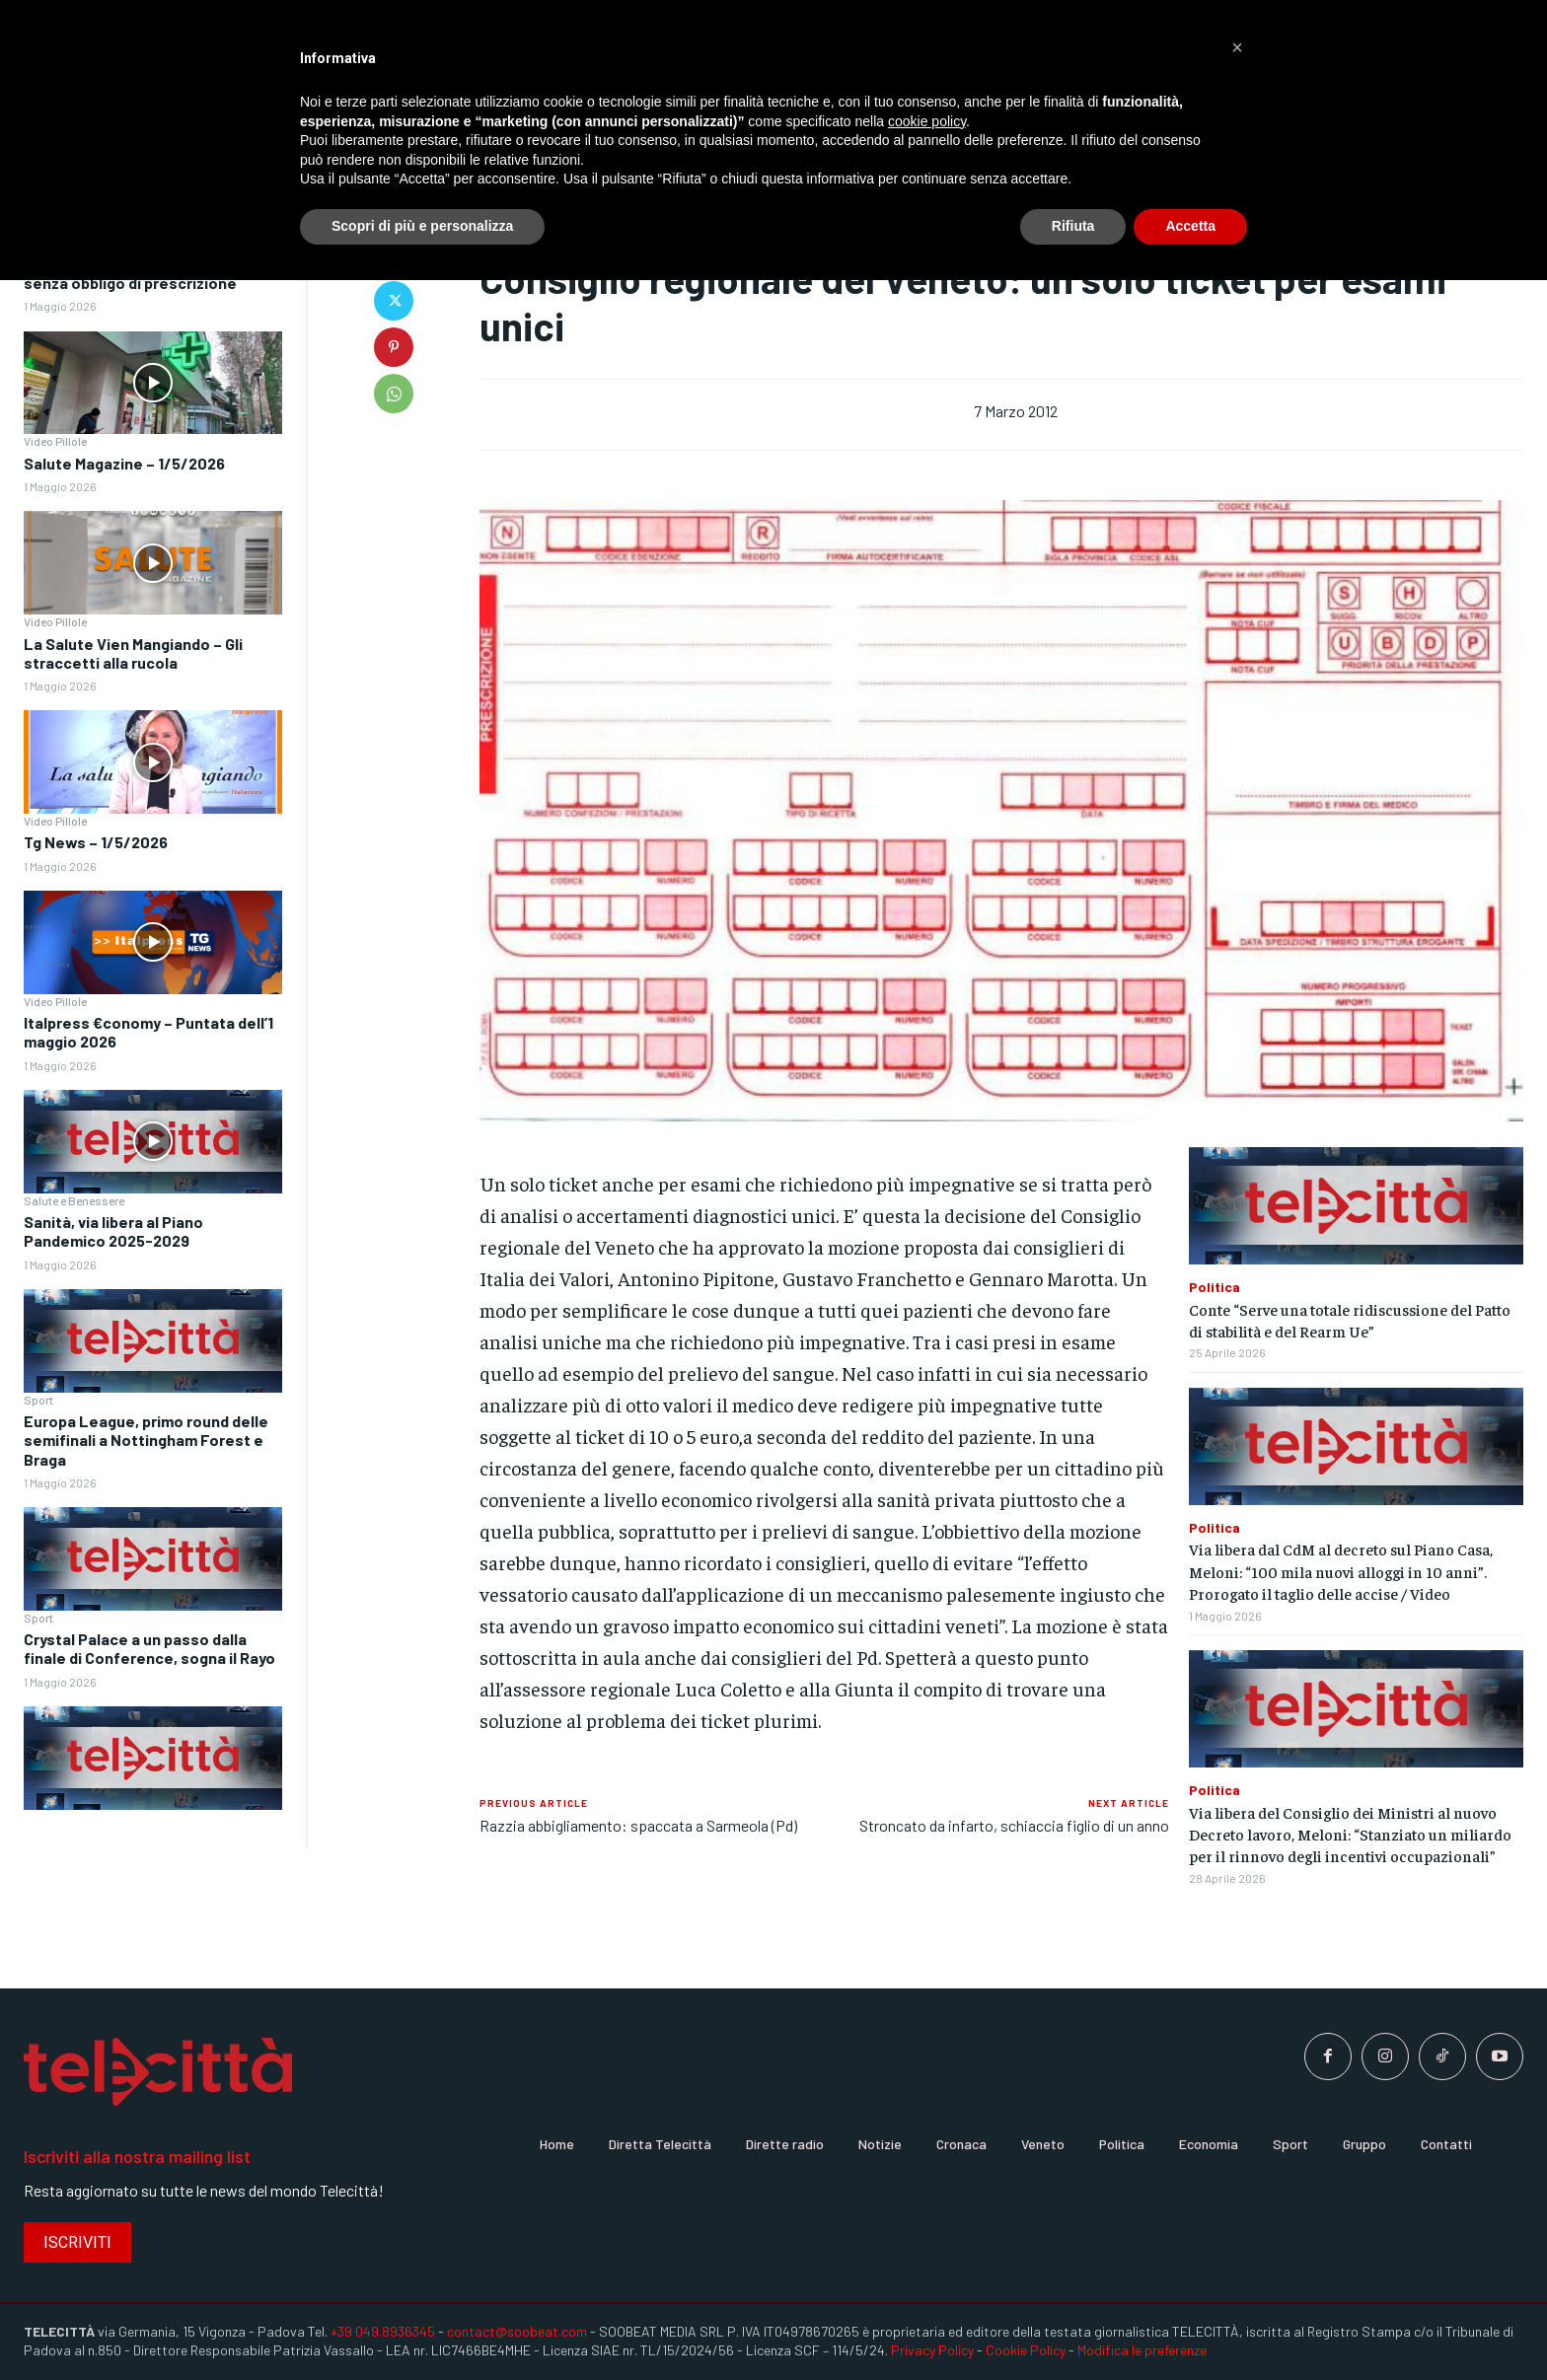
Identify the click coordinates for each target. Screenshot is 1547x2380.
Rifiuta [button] (1073, 226)
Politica (1214, 1287)
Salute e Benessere (74, 1200)
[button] (1237, 47)
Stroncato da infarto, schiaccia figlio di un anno (1014, 1825)
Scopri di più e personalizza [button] (422, 226)
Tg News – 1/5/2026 (96, 841)
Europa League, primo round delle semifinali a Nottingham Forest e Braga (146, 1439)
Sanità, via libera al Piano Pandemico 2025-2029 (113, 1231)
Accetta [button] (1190, 226)
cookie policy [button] (927, 121)
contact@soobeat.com (517, 2331)
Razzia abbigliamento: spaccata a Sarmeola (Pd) (638, 1825)
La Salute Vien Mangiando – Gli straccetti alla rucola (133, 653)
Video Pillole (55, 441)
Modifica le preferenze (1142, 2350)
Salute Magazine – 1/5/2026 (124, 463)
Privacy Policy (932, 2350)
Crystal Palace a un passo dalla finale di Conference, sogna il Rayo (149, 1648)
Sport (38, 1399)
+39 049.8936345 (383, 2331)
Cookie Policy (1026, 2350)
